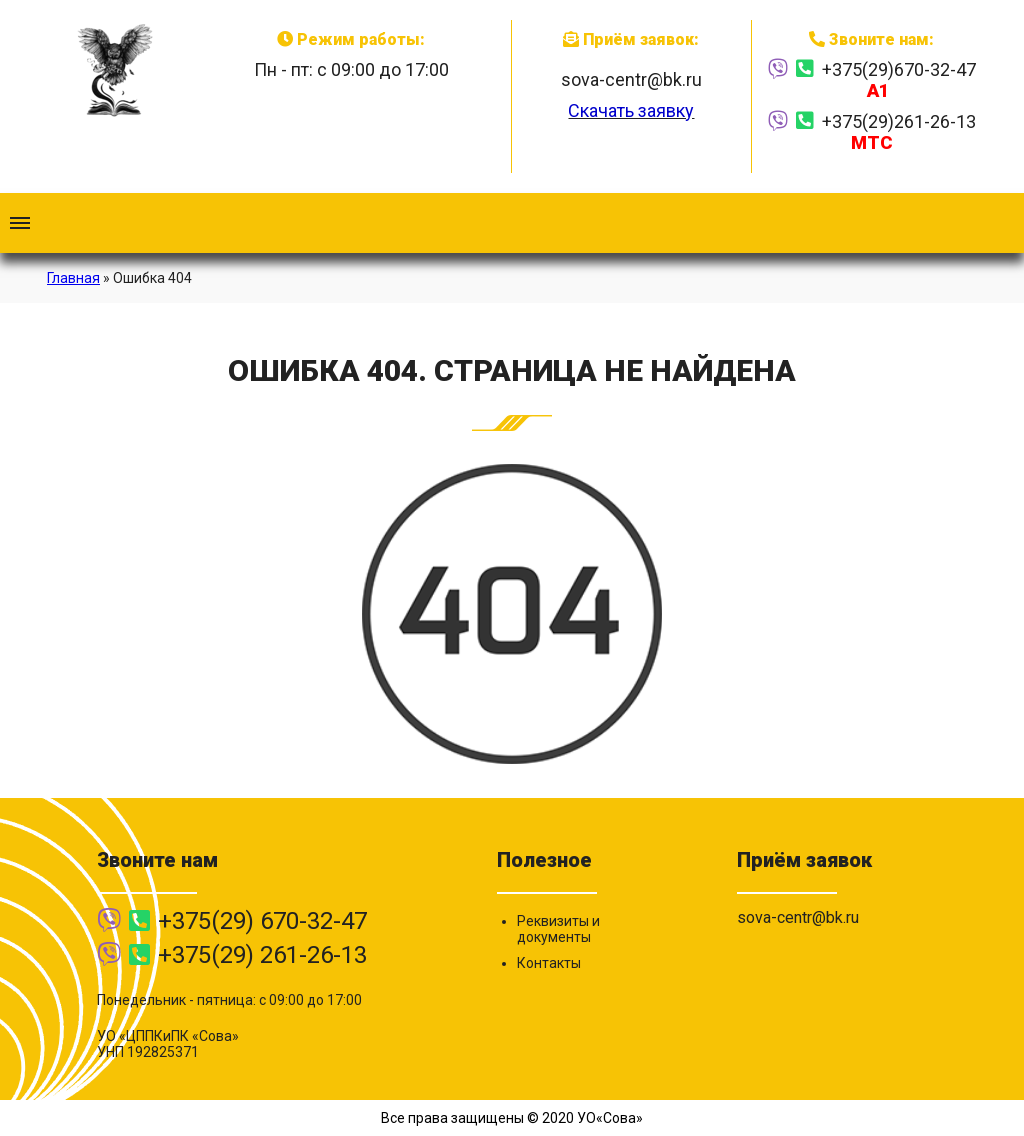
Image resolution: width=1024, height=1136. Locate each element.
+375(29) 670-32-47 (262, 921)
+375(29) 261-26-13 (262, 955)
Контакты (549, 963)
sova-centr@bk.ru (631, 79)
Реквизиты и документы (558, 929)
